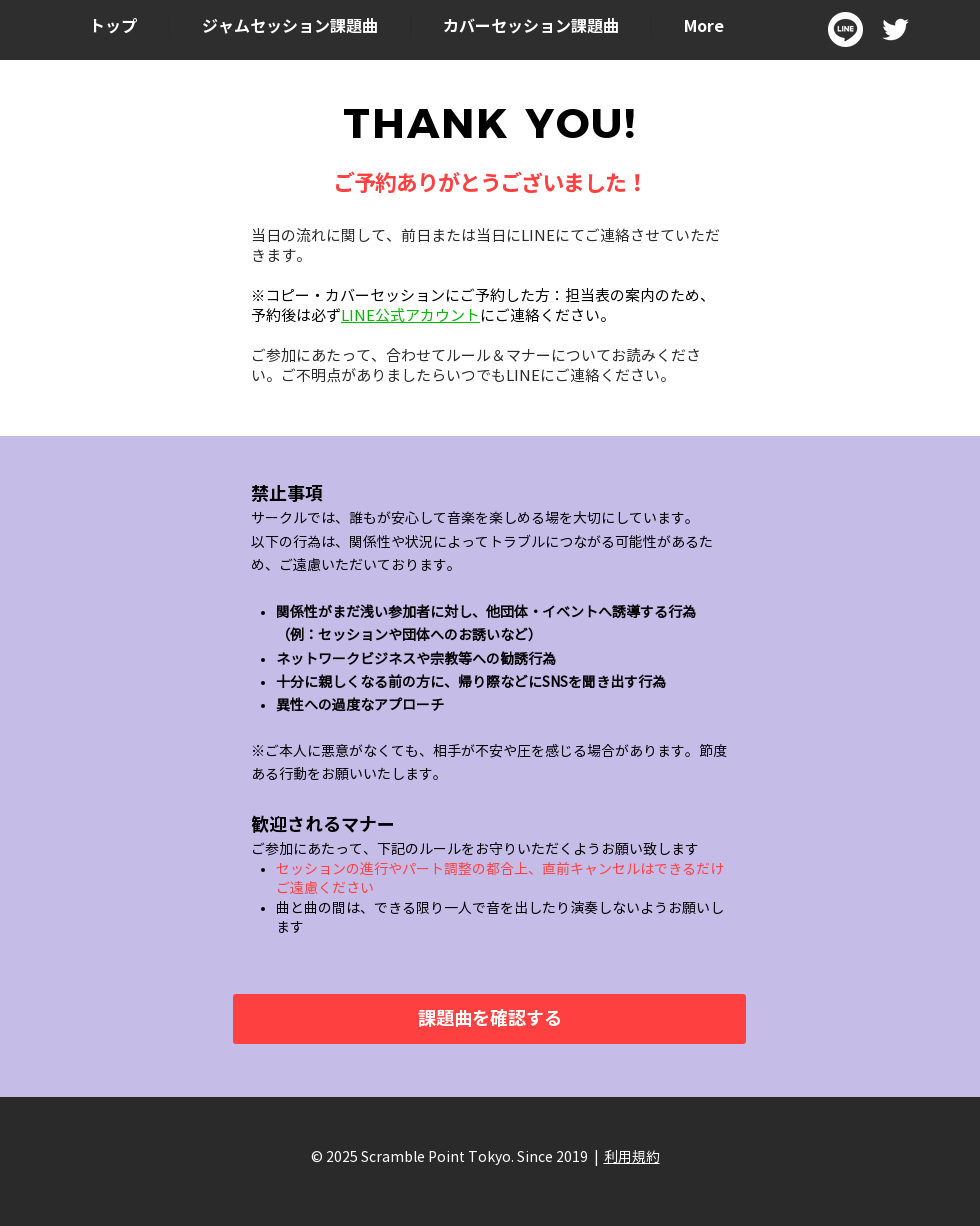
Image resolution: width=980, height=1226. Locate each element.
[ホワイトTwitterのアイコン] (895, 29)
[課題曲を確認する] (489, 1019)
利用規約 (632, 1157)
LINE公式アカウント (410, 316)
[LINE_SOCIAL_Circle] (845, 29)
